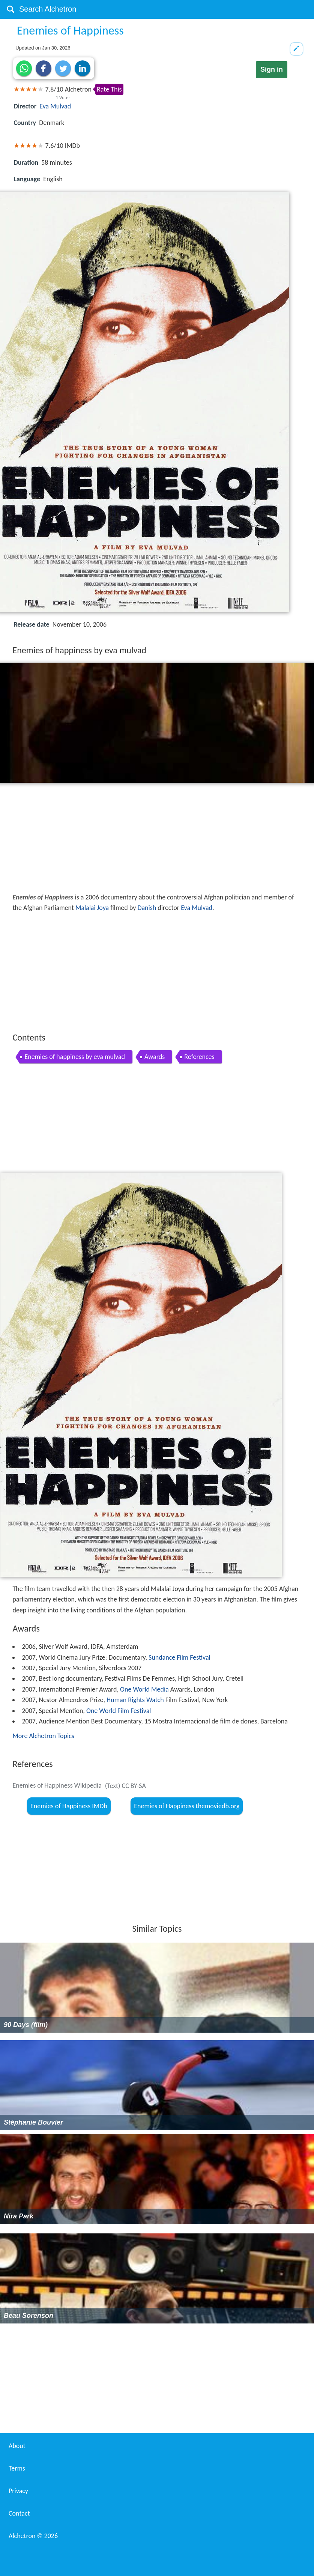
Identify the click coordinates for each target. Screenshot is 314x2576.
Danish (146, 908)
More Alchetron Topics (43, 1736)
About (17, 2446)
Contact (19, 2513)
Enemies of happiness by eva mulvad (74, 1057)
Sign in (271, 69)
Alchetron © (33, 2536)
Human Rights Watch (135, 1700)
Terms (17, 2468)
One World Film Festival (118, 1711)
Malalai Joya (92, 908)
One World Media (144, 1689)
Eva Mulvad (55, 106)
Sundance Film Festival (179, 1657)
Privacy (18, 2491)
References (199, 1057)
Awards (154, 1057)
